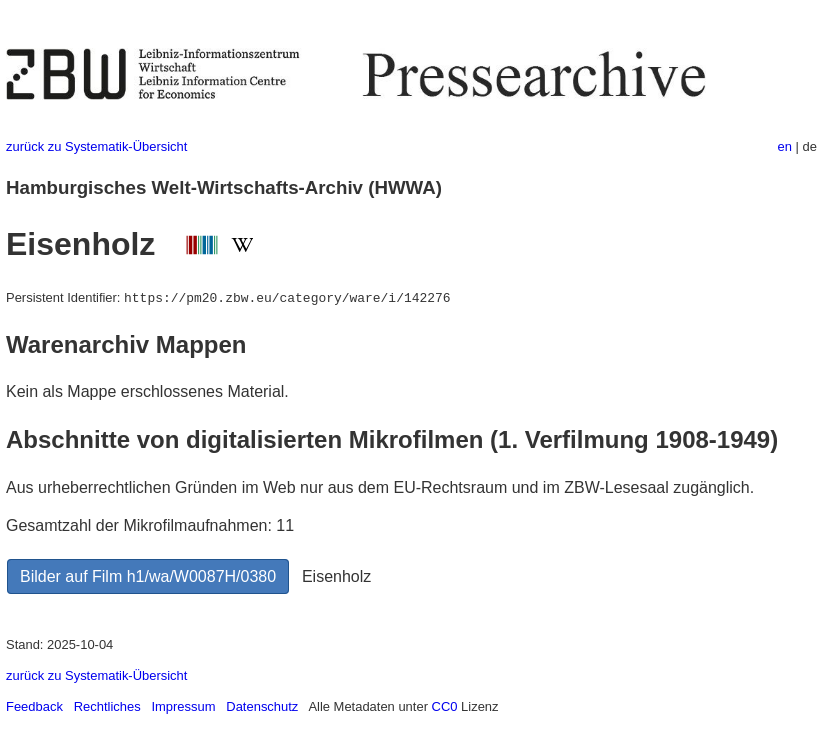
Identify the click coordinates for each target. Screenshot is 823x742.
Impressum (183, 706)
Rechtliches (107, 706)
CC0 (445, 706)
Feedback (34, 706)
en (785, 146)
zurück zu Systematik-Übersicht (96, 146)
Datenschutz (262, 706)
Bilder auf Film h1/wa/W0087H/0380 (148, 576)
